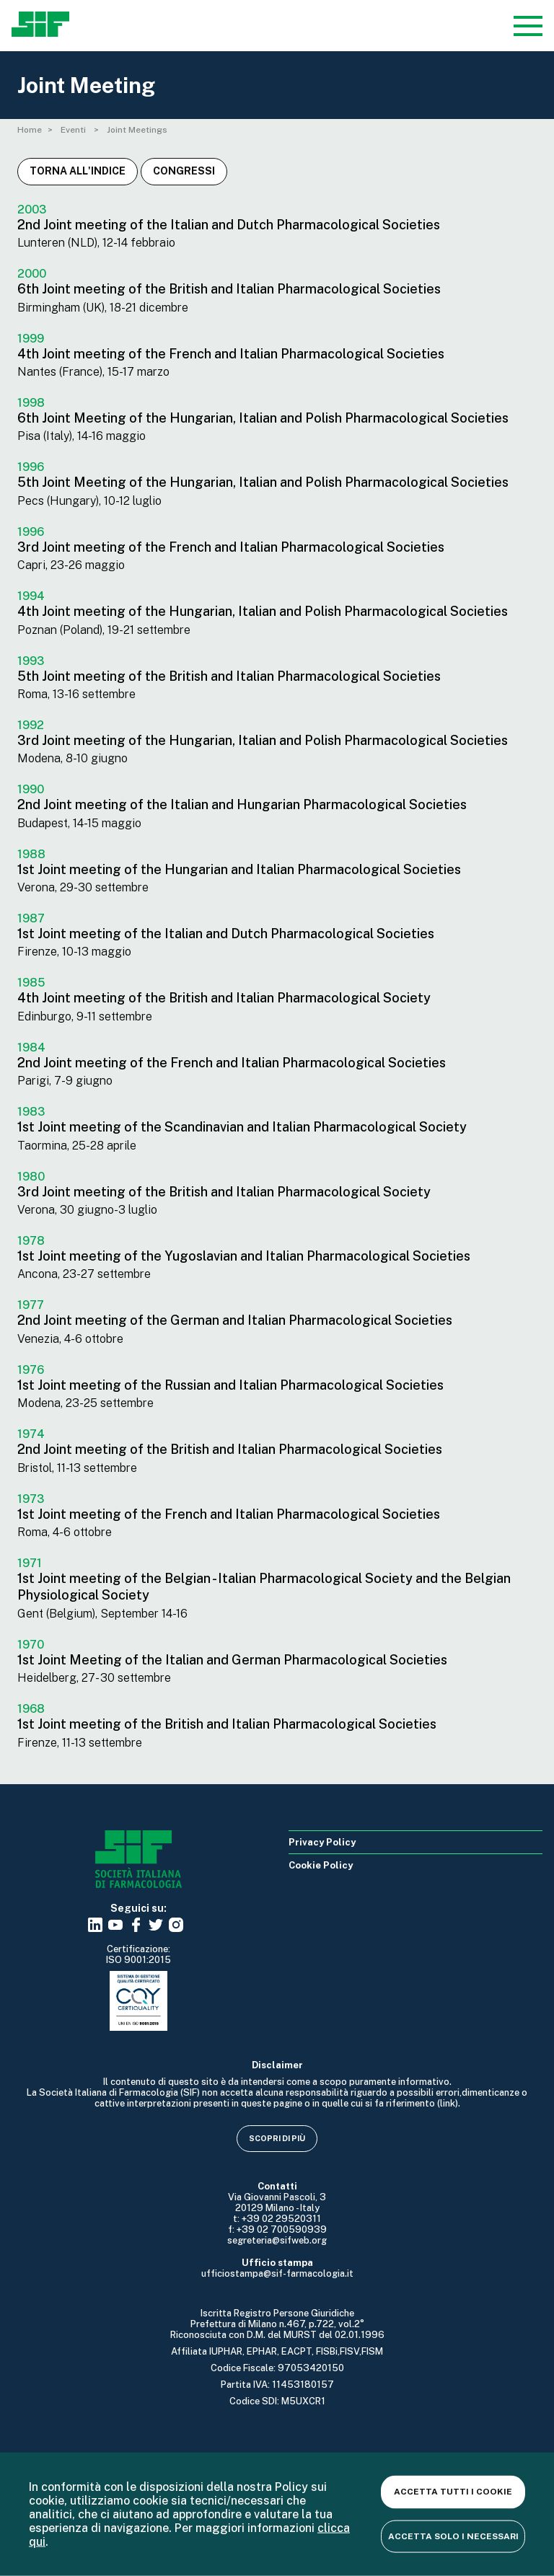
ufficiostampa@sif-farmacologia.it (277, 2273)
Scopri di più (277, 2138)
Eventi (74, 130)
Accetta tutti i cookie (453, 2492)
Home (29, 130)
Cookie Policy (321, 1865)
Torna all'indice (78, 171)
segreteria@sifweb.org (277, 2240)
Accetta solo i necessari (453, 2536)
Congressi (184, 171)
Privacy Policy (322, 1842)
